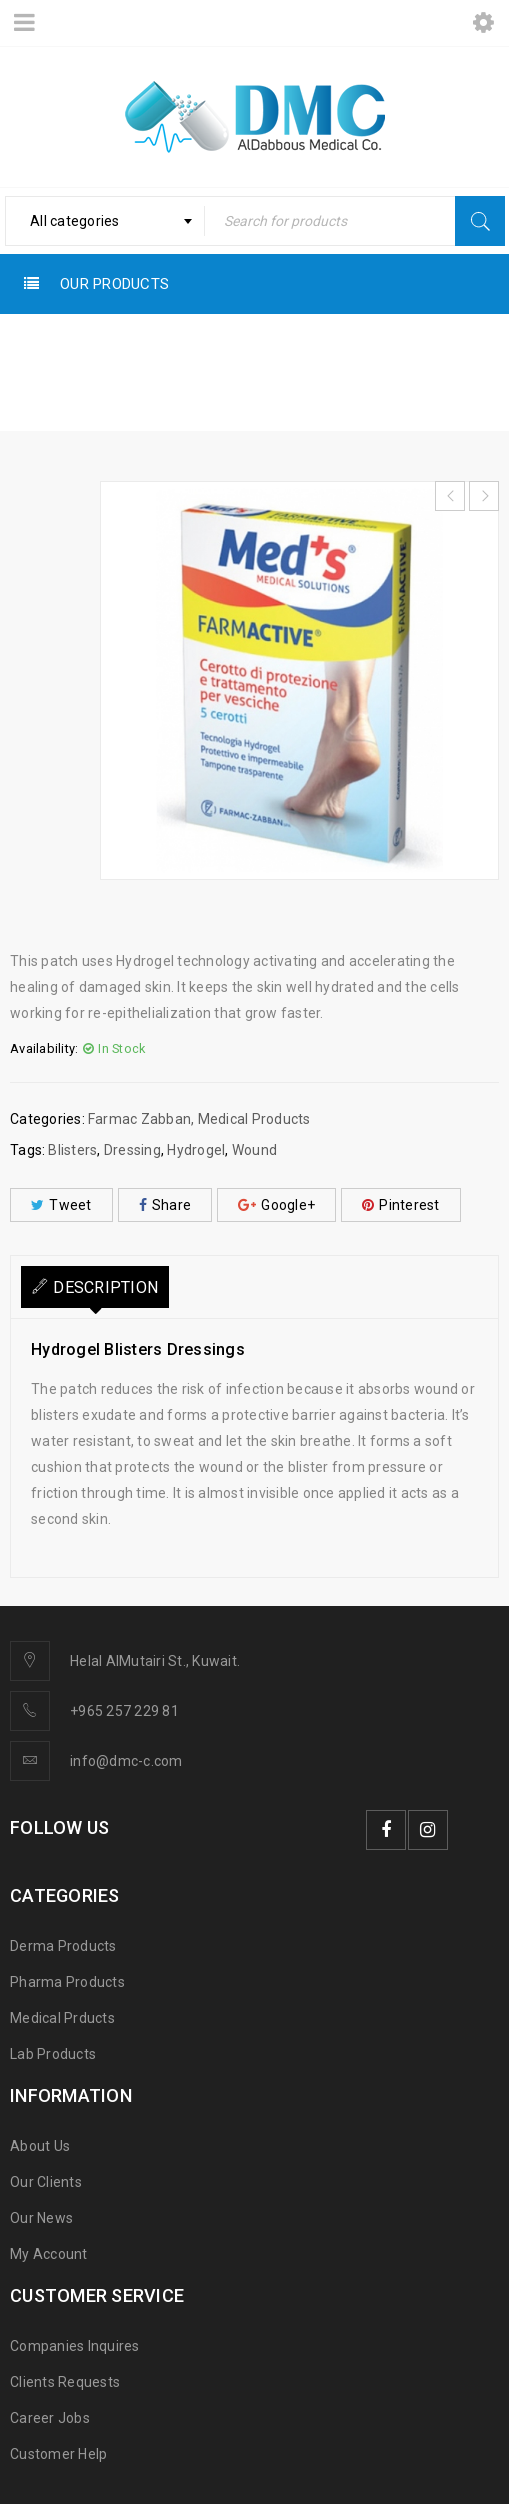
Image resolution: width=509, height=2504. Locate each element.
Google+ (276, 1205)
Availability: (44, 1048)
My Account (49, 2254)
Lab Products (53, 2054)
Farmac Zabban (289, 375)
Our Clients (46, 2182)
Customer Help (58, 2454)
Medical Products (145, 375)
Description (105, 1287)
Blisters (72, 1150)
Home (33, 375)
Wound (254, 1150)
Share (165, 1205)
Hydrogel (196, 1150)
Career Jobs (50, 2418)
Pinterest (401, 1205)
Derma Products (63, 1946)
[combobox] (105, 221)
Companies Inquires (75, 2346)
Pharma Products (67, 1982)
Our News (41, 2218)
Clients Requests (65, 2382)
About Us (40, 2146)
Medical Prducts (62, 2018)
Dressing (132, 1150)
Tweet (61, 1205)
